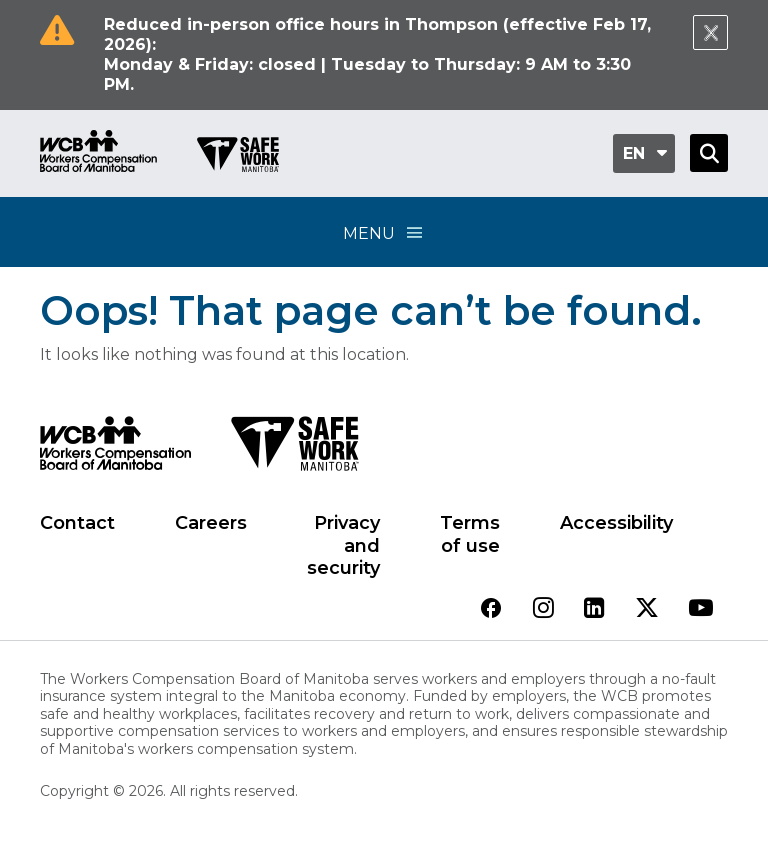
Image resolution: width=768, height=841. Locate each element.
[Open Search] (709, 153)
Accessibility (616, 523)
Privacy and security (343, 545)
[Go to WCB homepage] (98, 153)
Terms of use (470, 534)
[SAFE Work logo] (294, 449)
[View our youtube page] (701, 609)
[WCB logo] (115, 449)
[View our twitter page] (647, 609)
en (634, 153)
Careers (211, 523)
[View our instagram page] (543, 609)
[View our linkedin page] (594, 609)
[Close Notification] (710, 32)
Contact (77, 523)
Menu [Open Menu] (384, 232)
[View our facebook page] (491, 609)
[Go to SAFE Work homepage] (238, 157)
